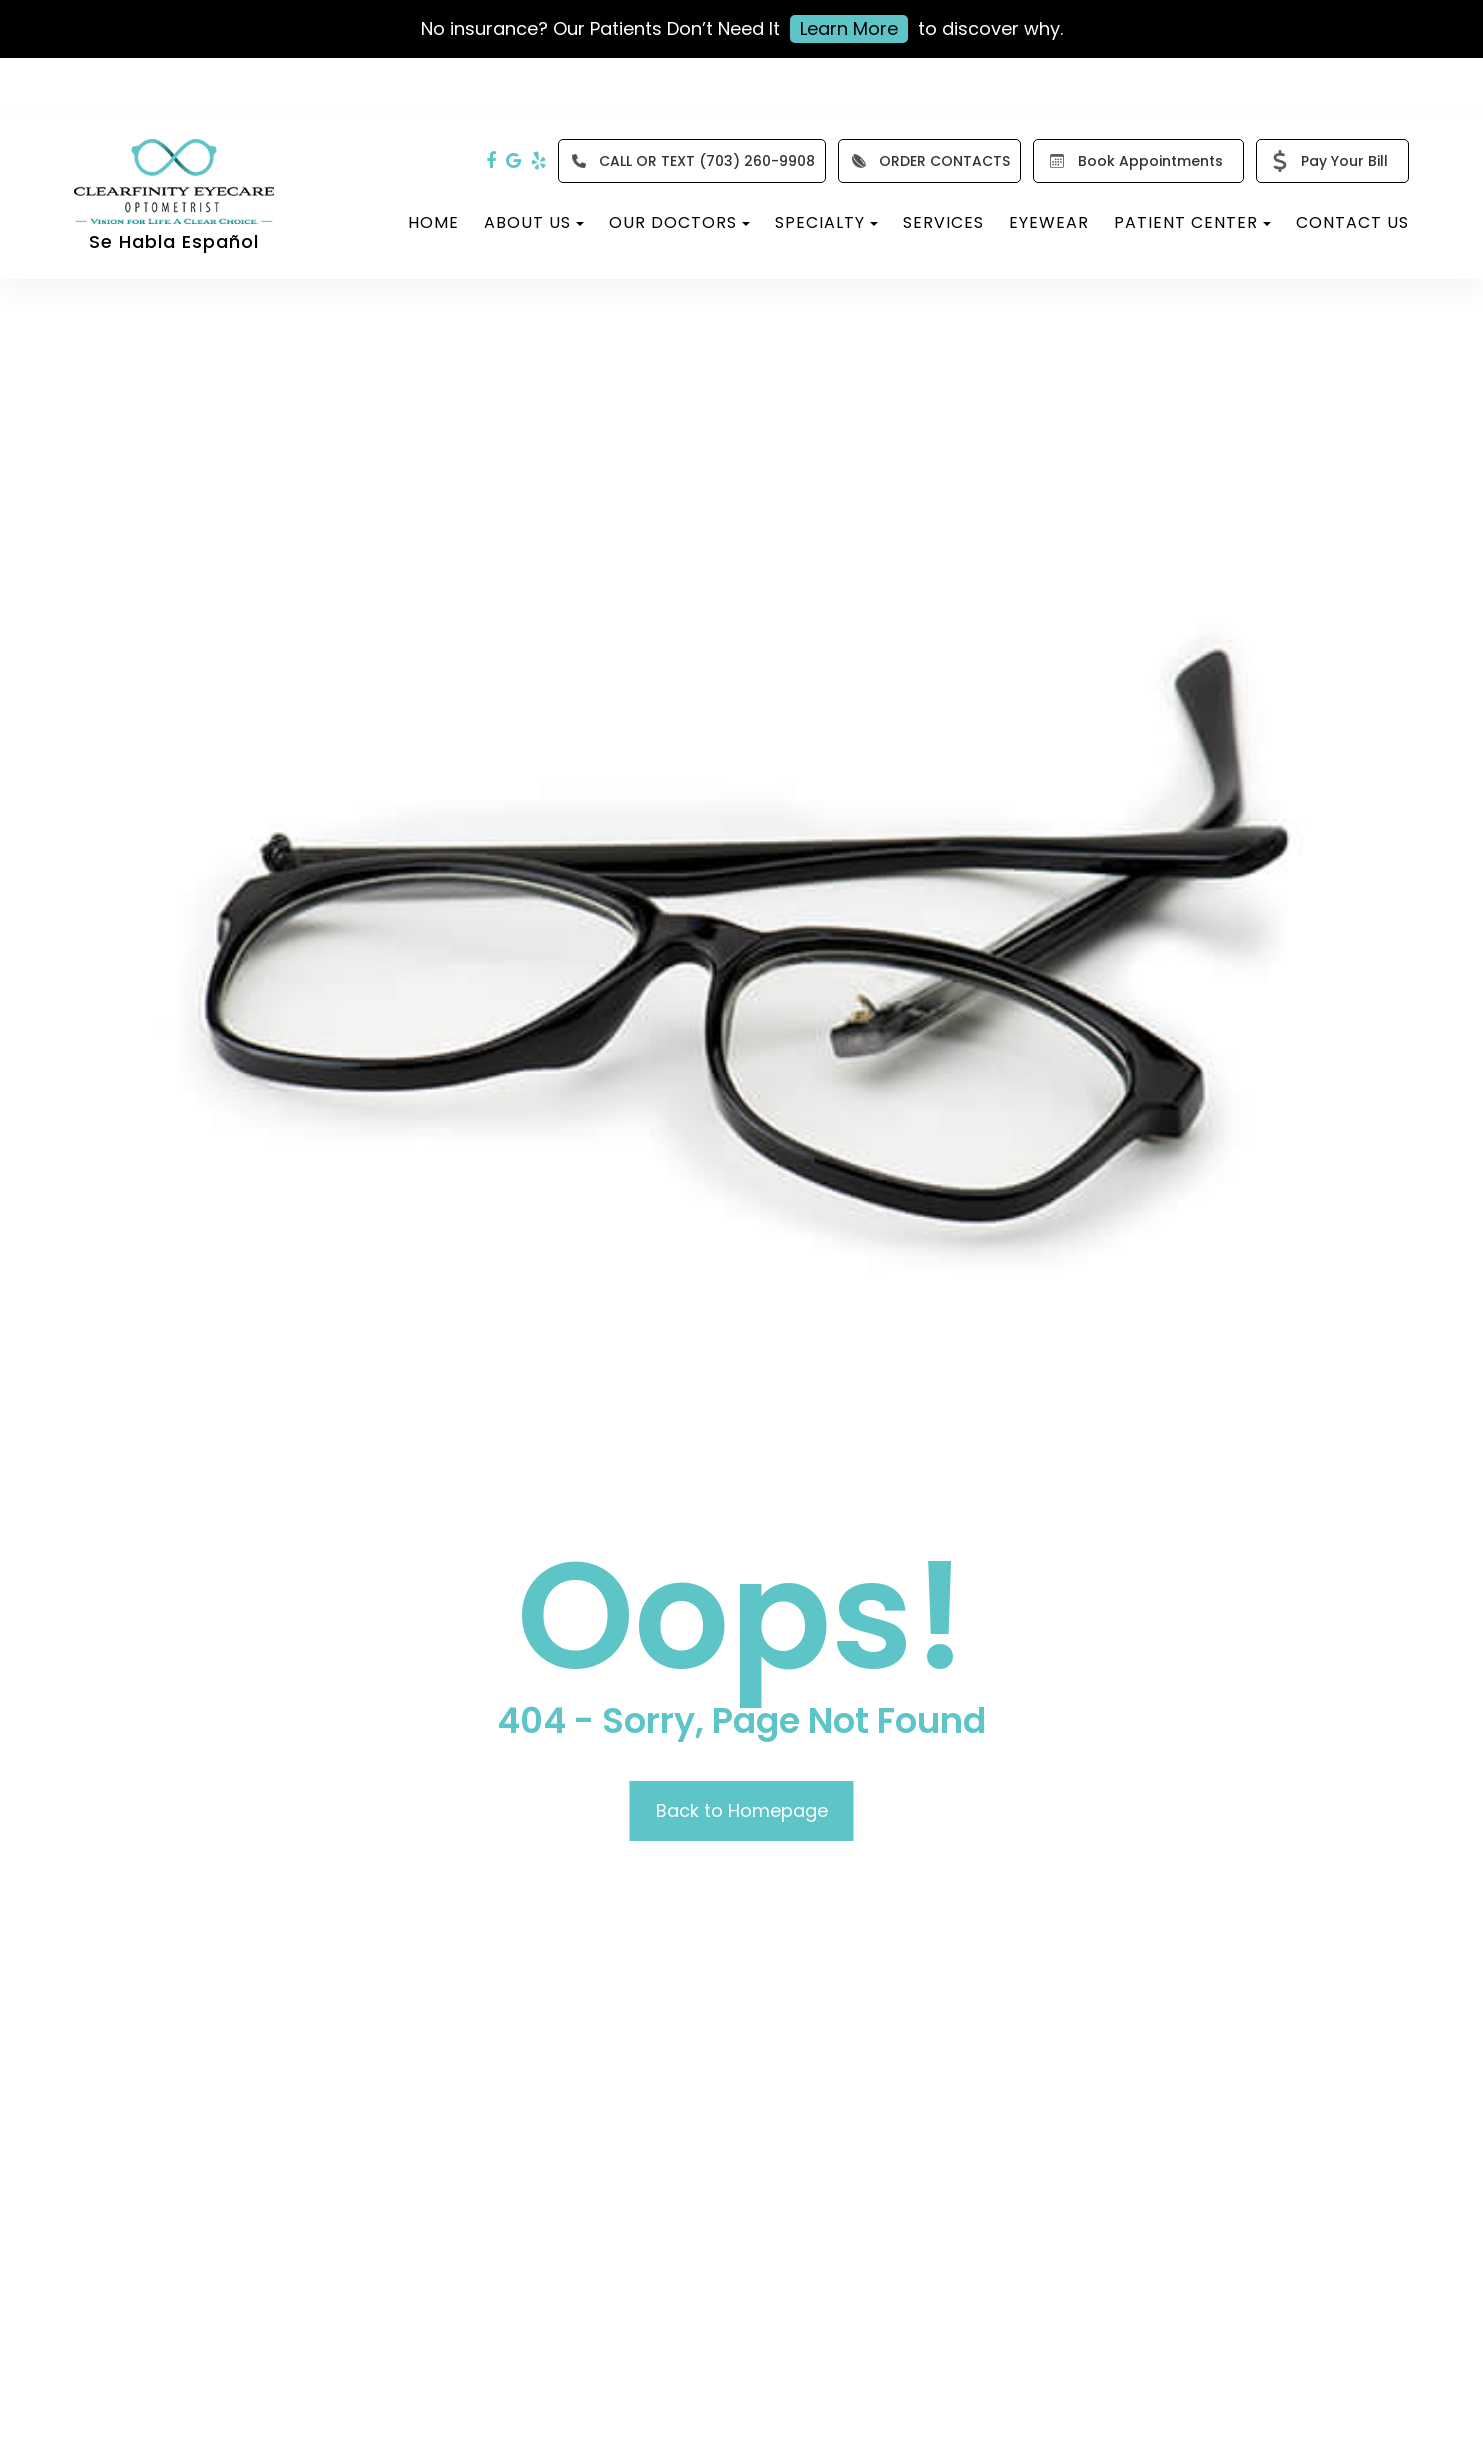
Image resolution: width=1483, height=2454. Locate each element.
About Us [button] (534, 222)
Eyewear (1049, 222)
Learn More (849, 28)
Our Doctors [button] (679, 222)
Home (433, 222)
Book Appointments (1132, 161)
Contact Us (1352, 222)
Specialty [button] (826, 222)
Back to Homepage (742, 1810)
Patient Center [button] (1192, 222)
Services (943, 222)
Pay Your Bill (1326, 161)
